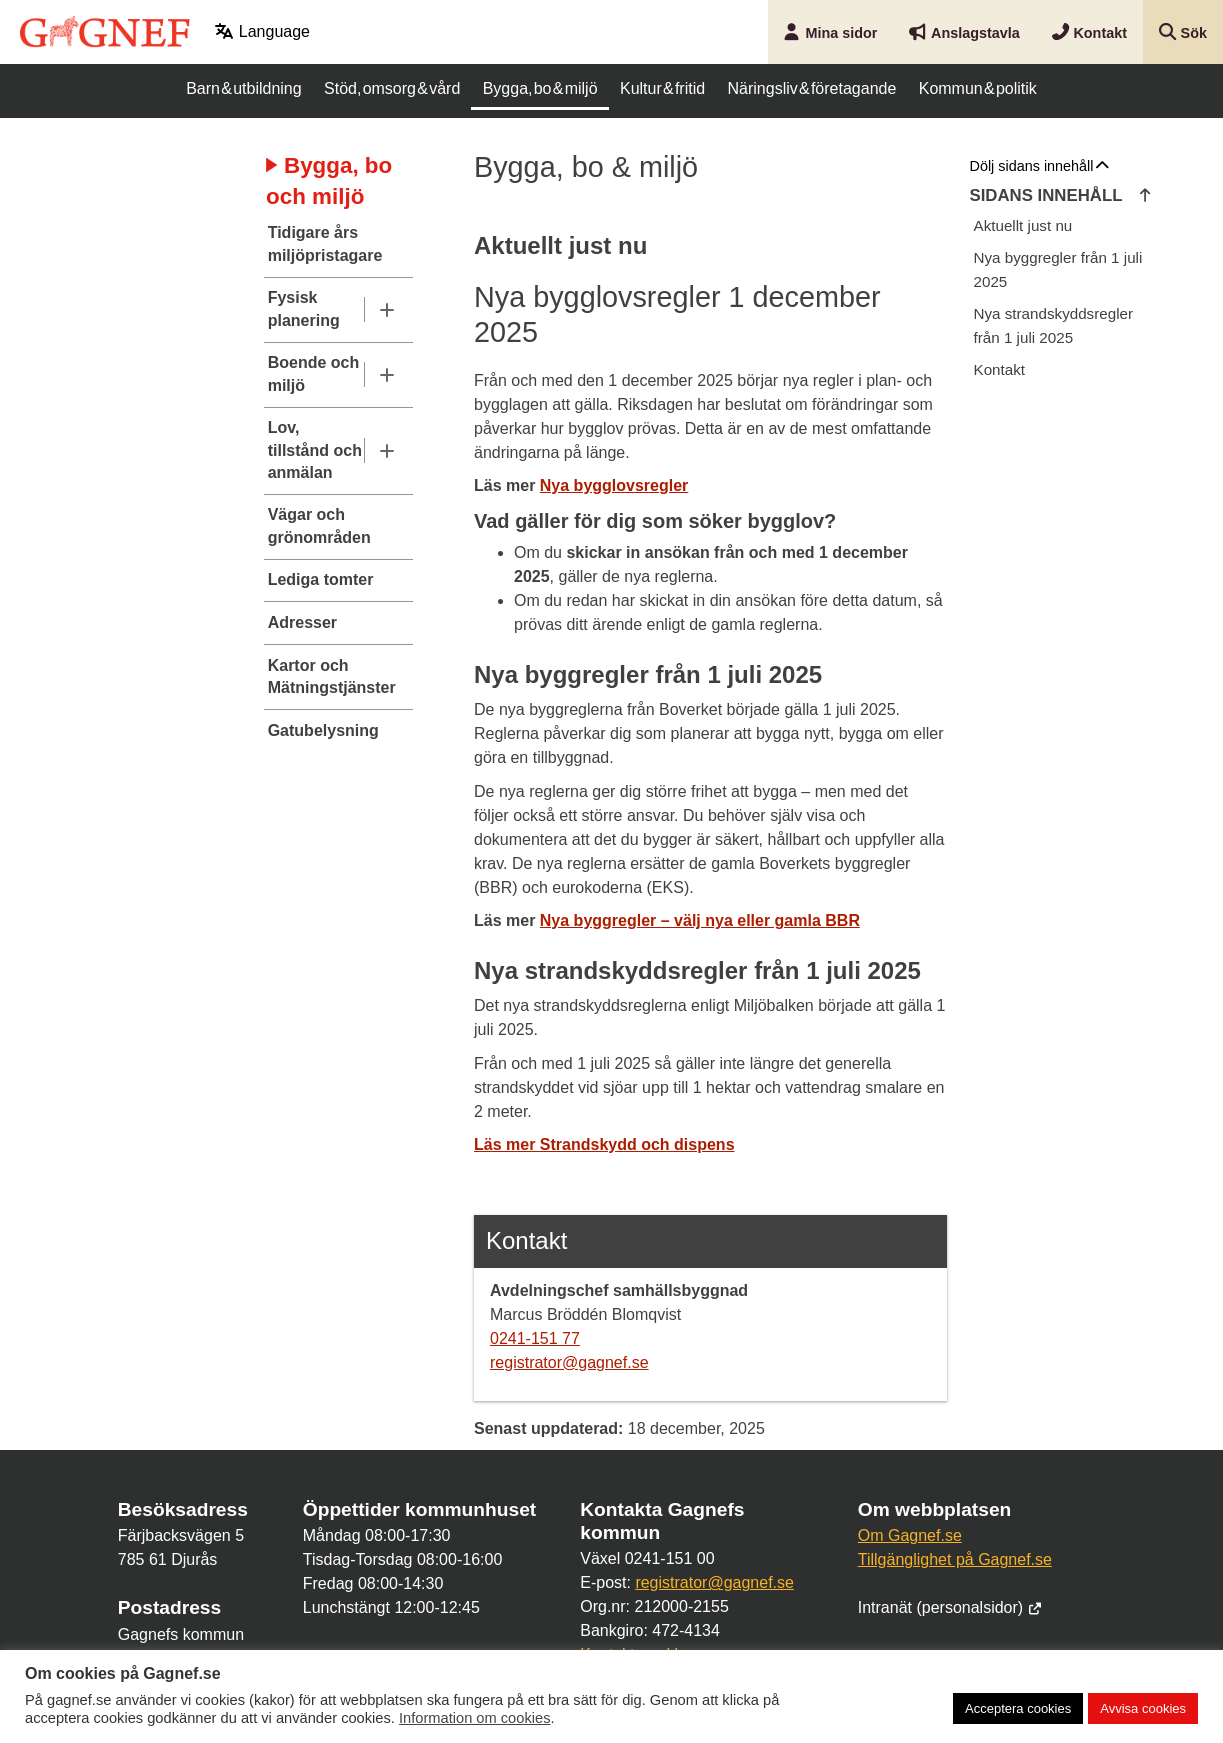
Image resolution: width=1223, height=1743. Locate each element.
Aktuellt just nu (1023, 225)
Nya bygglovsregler (614, 485)
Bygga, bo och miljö (329, 181)
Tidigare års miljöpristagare (324, 243)
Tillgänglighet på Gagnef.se (955, 1559)
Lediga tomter (321, 579)
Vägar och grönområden (319, 525)
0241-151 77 (535, 1338)
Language (262, 31)
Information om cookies (475, 1718)
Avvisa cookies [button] (1143, 1708)
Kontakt (1000, 369)
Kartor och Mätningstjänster (324, 676)
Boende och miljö (314, 373)
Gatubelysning (323, 730)
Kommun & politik (978, 88)
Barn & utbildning (243, 88)
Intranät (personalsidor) (950, 1607)
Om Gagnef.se (910, 1535)
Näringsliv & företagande (812, 88)
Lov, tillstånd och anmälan (315, 450)
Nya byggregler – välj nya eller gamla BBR (700, 920)
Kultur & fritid (662, 88)
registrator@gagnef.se (569, 1362)
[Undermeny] (386, 309)
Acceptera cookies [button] (1018, 1708)
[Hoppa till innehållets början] (1145, 196)
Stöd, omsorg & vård (392, 88)
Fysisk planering (304, 308)
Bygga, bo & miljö (540, 88)
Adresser (302, 622)
